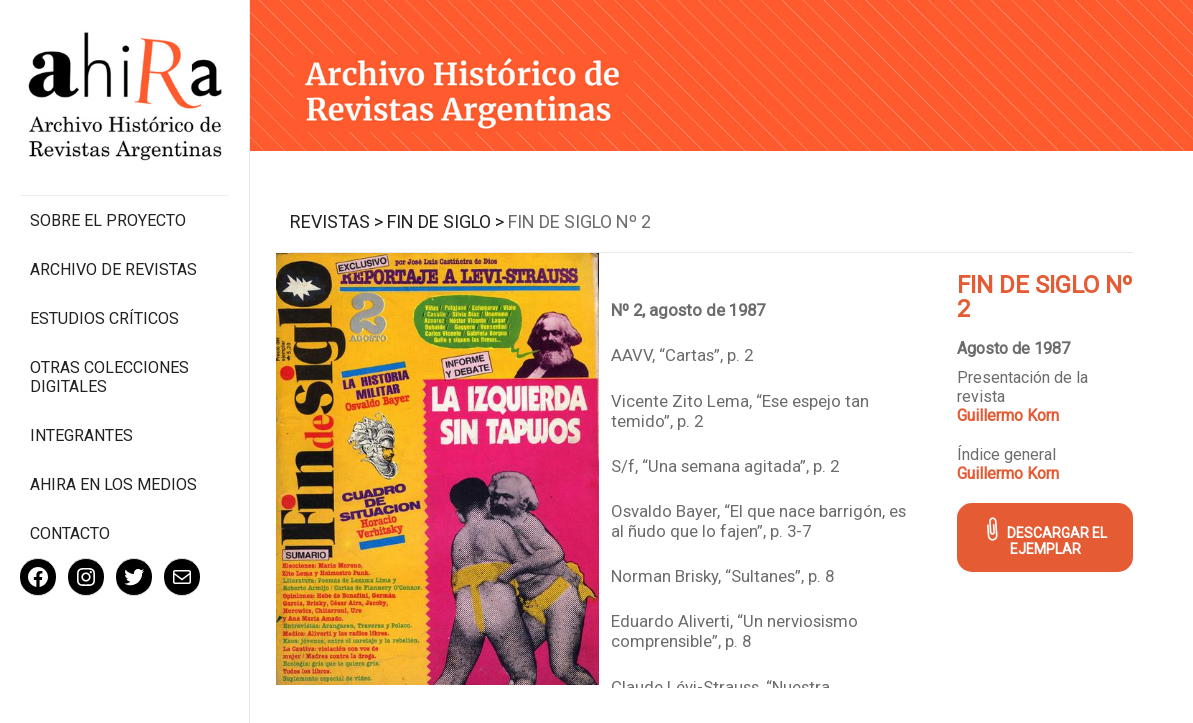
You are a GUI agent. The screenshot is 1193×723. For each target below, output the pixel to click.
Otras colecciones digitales (109, 377)
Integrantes (81, 435)
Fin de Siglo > (445, 221)
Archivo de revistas (113, 269)
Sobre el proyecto (108, 220)
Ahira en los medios (113, 484)
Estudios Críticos (104, 318)
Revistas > (336, 221)
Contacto (70, 533)
